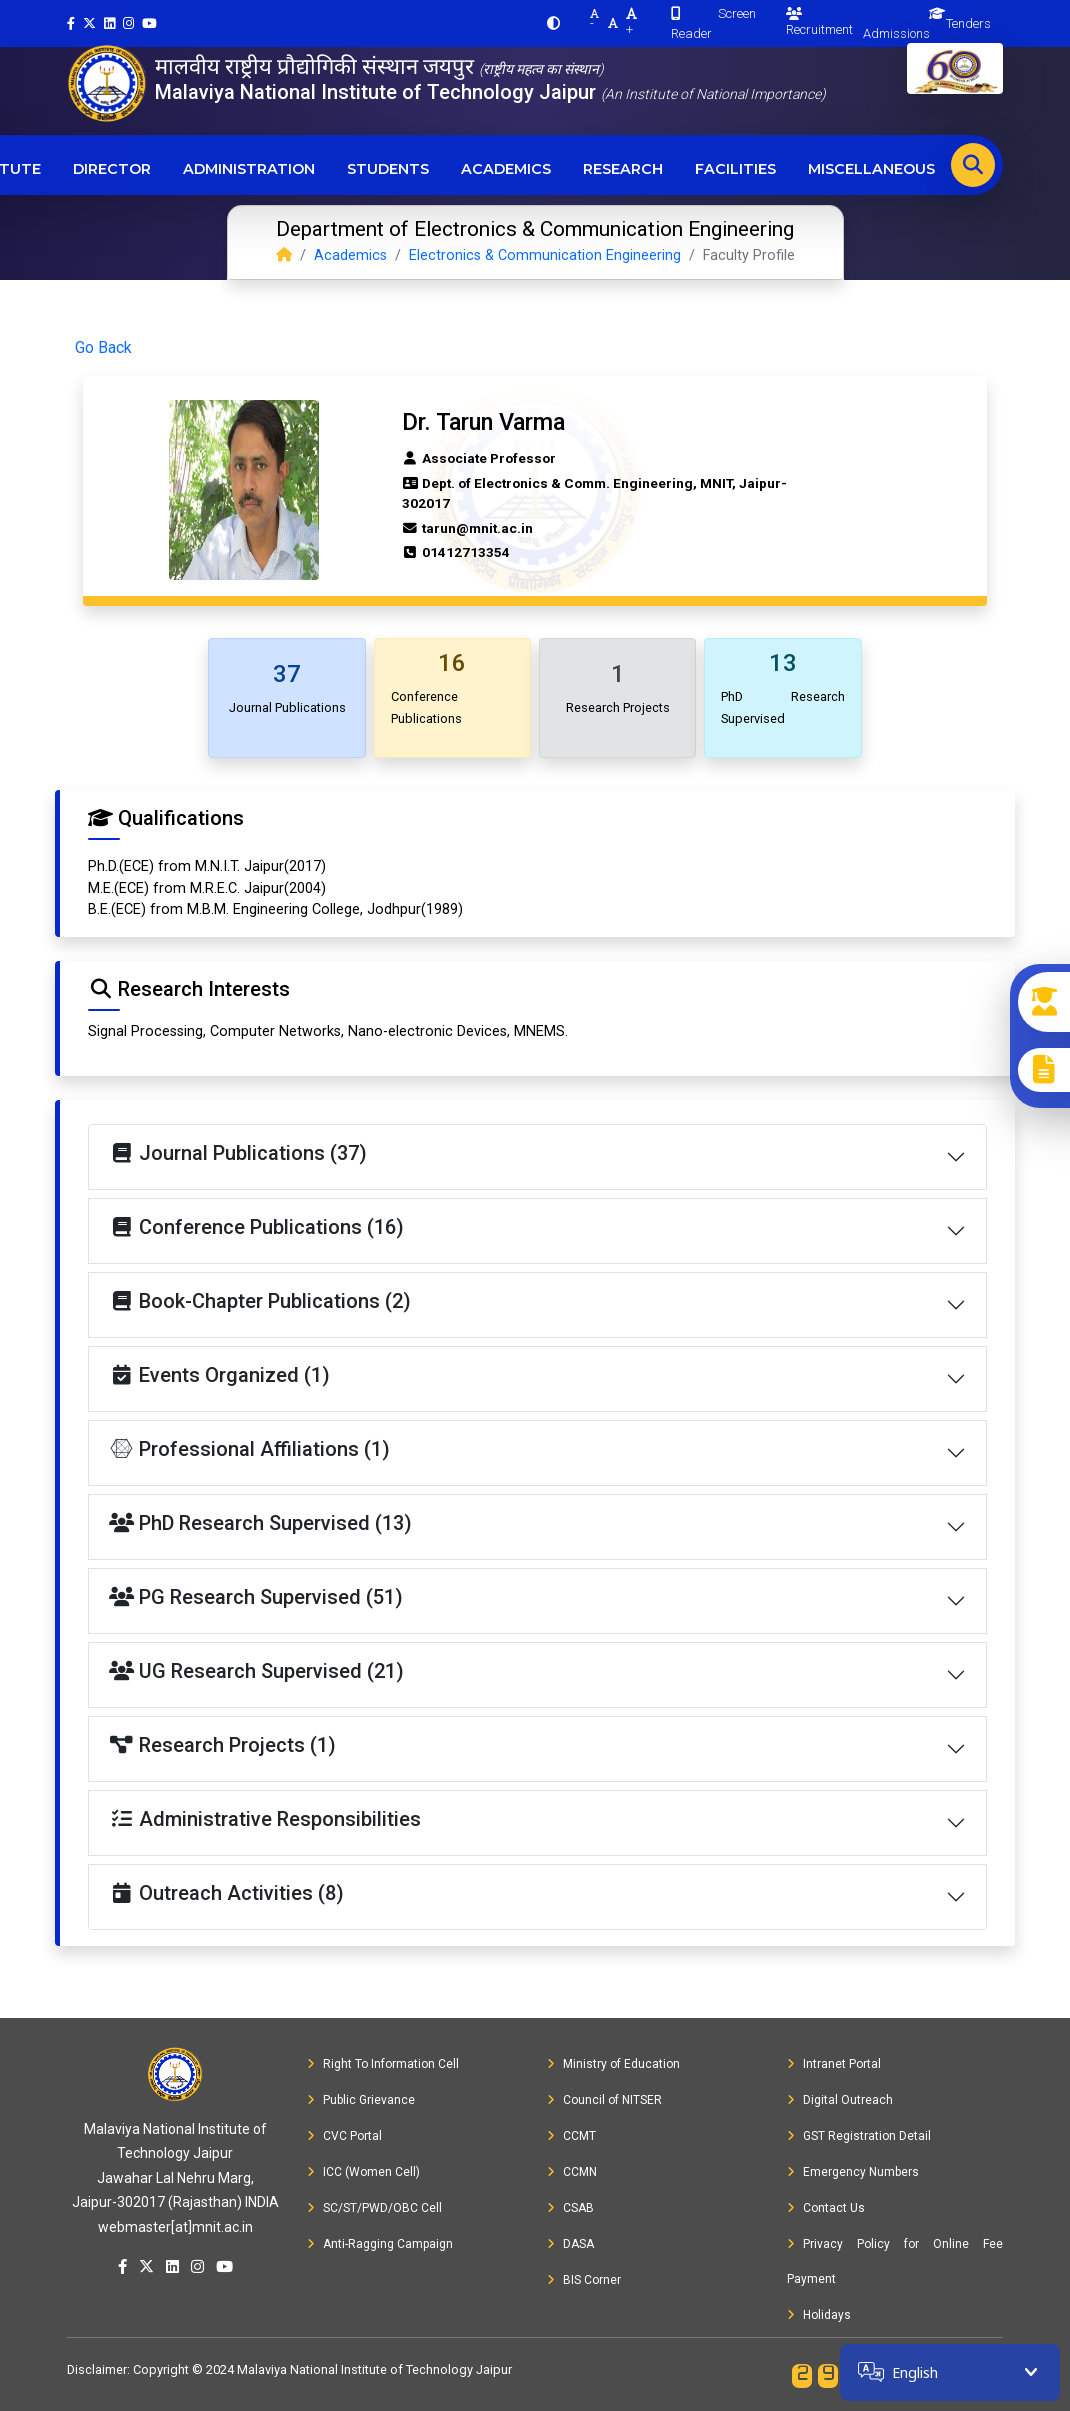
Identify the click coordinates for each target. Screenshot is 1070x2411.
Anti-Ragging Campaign (380, 2244)
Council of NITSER (604, 2100)
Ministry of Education (613, 2064)
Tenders (968, 23)
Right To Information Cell (383, 2064)
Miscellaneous (871, 169)
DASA (570, 2244)
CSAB (570, 2208)
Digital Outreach (840, 2100)
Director (112, 169)
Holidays (819, 2315)
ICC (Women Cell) (363, 2172)
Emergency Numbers (853, 2172)
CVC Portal (344, 2136)
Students (388, 169)
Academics (506, 169)
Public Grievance (361, 2100)
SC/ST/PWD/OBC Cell (374, 2208)
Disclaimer (97, 2369)
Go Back (103, 347)
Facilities (735, 169)
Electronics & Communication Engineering (545, 255)
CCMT (571, 2136)
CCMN (572, 2172)
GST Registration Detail (859, 2136)
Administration (249, 169)
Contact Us (826, 2208)
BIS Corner (584, 2280)
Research (623, 169)
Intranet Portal (834, 2064)
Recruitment (819, 22)
